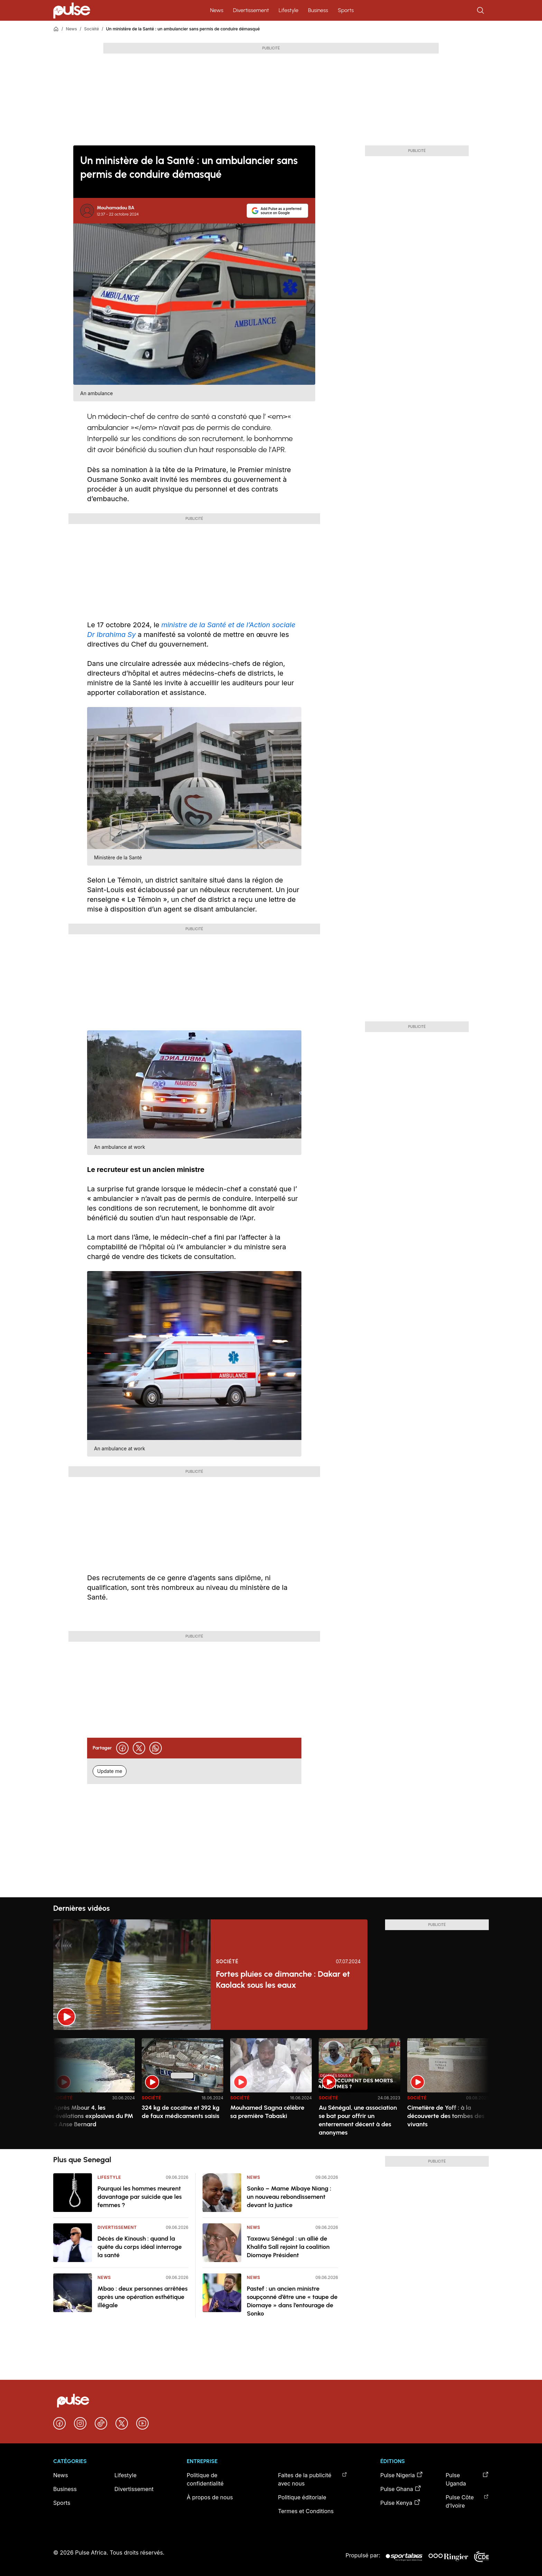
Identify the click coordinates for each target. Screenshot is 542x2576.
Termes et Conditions (306, 2511)
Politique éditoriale (302, 2497)
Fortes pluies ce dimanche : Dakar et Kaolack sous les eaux (283, 1979)
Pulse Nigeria (401, 2475)
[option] (94, 2091)
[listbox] (271, 2089)
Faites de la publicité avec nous (312, 2479)
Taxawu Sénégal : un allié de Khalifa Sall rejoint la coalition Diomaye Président (288, 2247)
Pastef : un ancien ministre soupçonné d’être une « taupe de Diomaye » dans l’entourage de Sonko (292, 2301)
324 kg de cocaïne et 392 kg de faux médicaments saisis (180, 2112)
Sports (346, 10)
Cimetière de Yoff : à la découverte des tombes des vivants (446, 2116)
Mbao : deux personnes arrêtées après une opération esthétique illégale (142, 2297)
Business (318, 10)
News (216, 10)
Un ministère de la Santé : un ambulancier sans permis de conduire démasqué (183, 28)
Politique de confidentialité (205, 2479)
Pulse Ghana (400, 2488)
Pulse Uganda (467, 2479)
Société (91, 28)
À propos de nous (210, 2497)
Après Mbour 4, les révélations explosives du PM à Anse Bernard (93, 2116)
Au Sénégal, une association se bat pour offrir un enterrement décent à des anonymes (358, 2120)
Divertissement (251, 10)
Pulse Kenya (400, 2502)
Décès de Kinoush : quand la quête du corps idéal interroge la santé (139, 2247)
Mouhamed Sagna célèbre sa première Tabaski (267, 2112)
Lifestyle (288, 10)
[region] (271, 2089)
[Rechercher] (481, 10)
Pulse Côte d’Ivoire (467, 2501)
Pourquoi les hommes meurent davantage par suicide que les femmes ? (139, 2197)
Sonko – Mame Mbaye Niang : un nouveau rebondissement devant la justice (289, 2197)
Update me (109, 1771)
